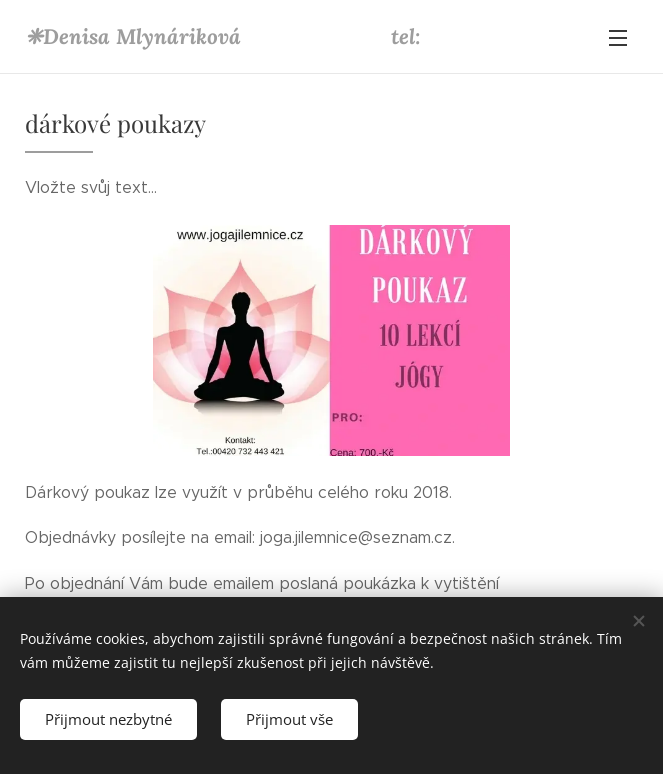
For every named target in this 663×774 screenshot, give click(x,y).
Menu (618, 38)
